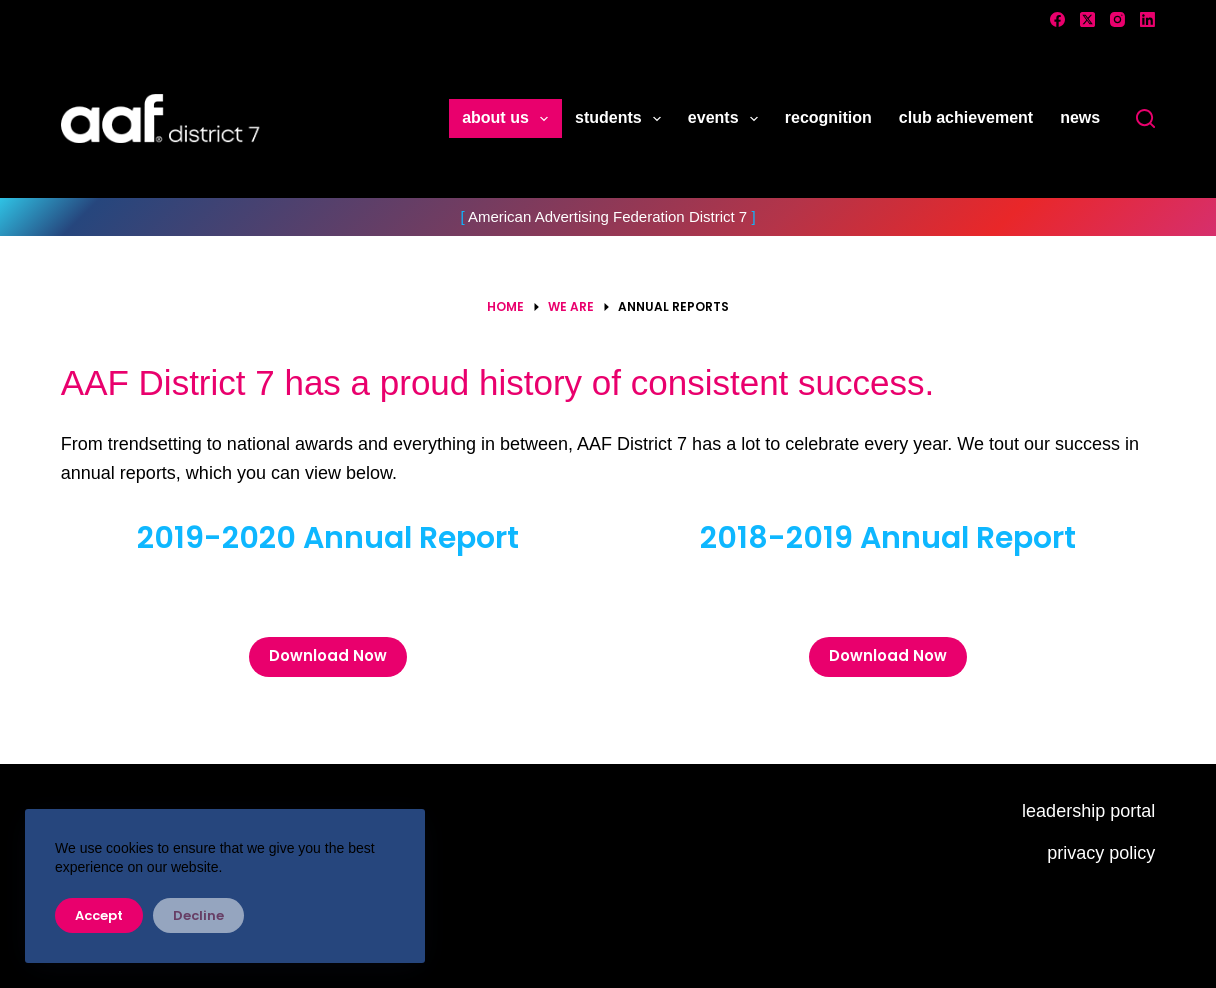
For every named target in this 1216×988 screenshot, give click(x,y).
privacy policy (1101, 853)
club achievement (966, 117)
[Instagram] (1117, 19)
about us (509, 119)
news (1080, 117)
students (622, 119)
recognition (828, 117)
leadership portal (1088, 811)
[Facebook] (1057, 19)
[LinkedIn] (1147, 19)
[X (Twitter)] (1087, 19)
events (727, 119)
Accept (99, 915)
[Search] (1145, 118)
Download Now (328, 655)
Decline (198, 915)
